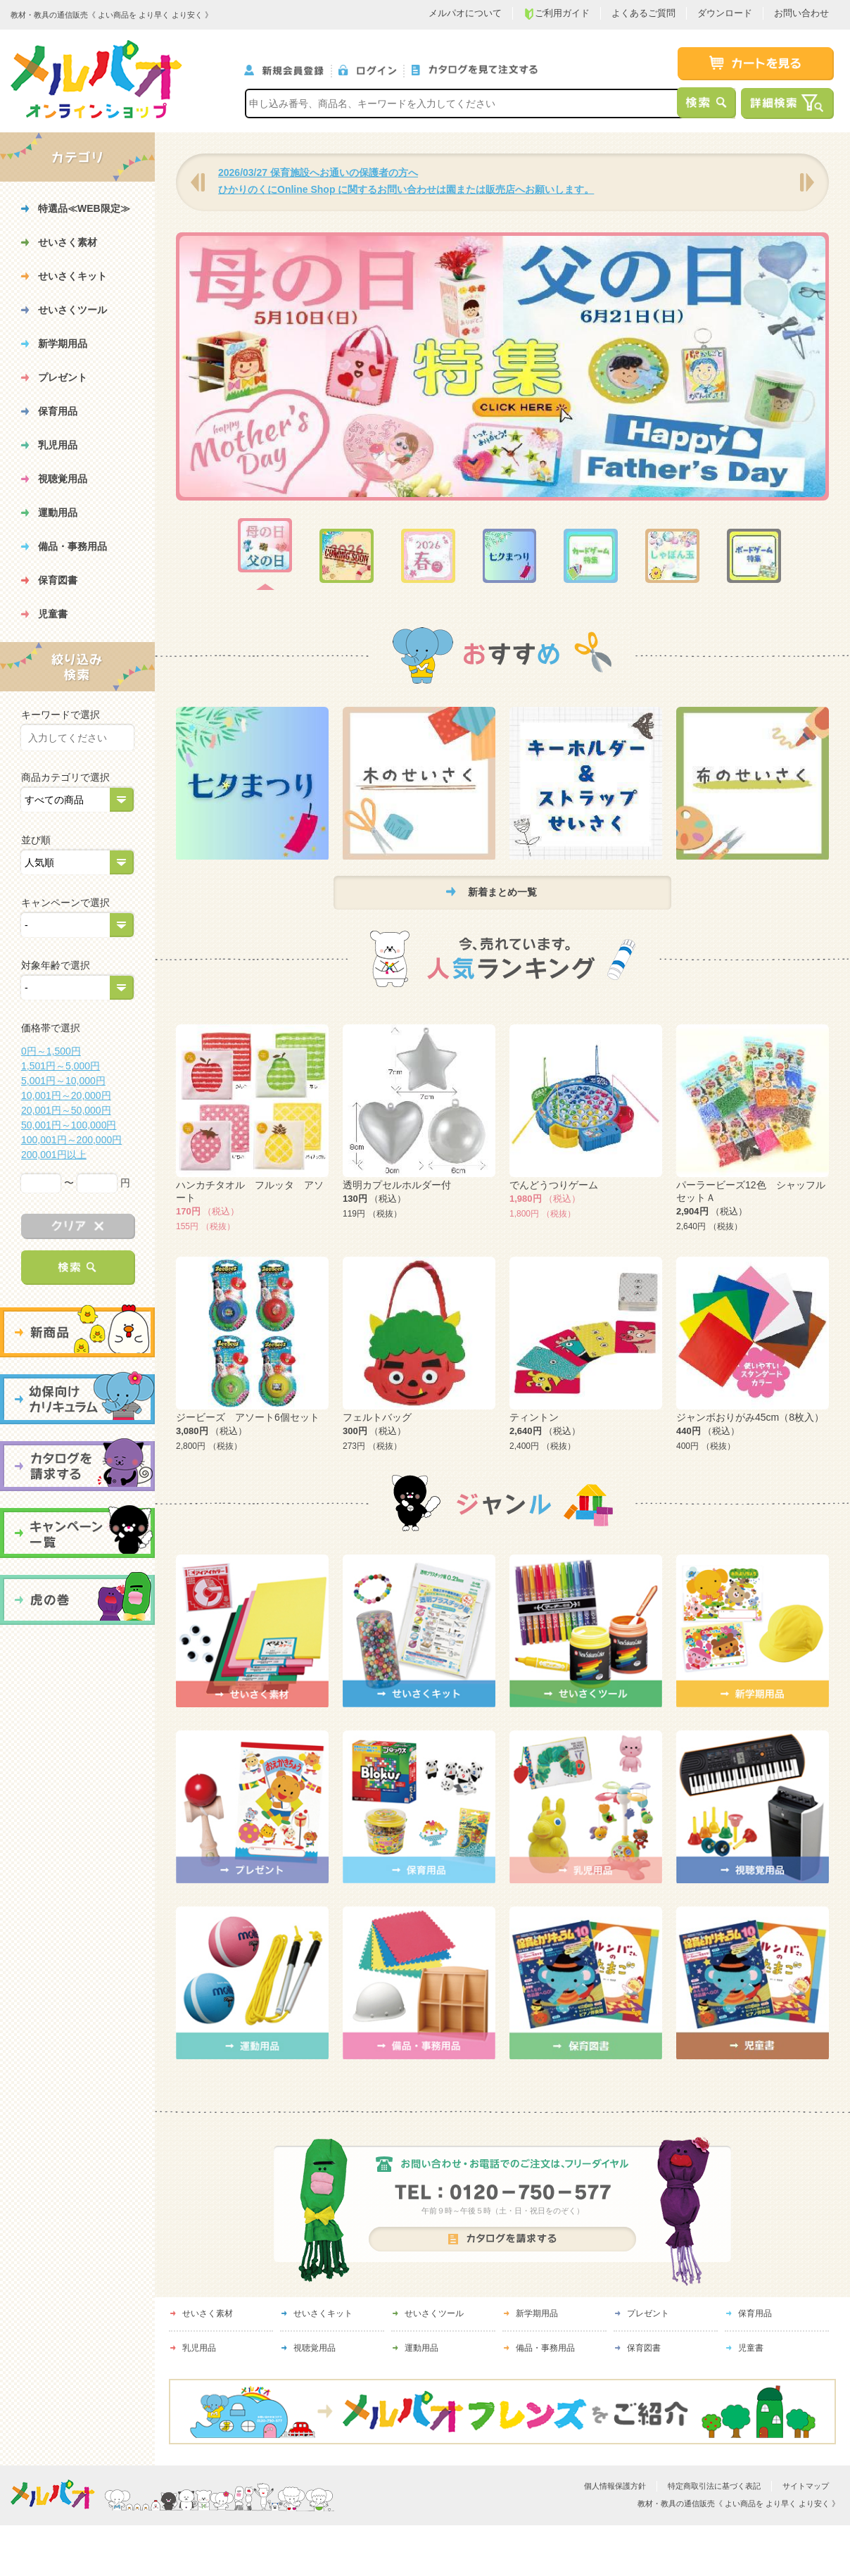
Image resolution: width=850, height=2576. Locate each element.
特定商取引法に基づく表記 (714, 2487)
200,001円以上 (54, 1154)
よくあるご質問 (643, 13)
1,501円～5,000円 (60, 1066)
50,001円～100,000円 (68, 1125)
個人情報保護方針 (615, 2487)
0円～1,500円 (51, 1051)
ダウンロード (724, 13)
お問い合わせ (801, 13)
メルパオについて (465, 13)
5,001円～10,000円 (63, 1080)
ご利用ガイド (557, 14)
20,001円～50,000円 (66, 1110)
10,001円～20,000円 (66, 1095)
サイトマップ (805, 2487)
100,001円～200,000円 (71, 1139)
